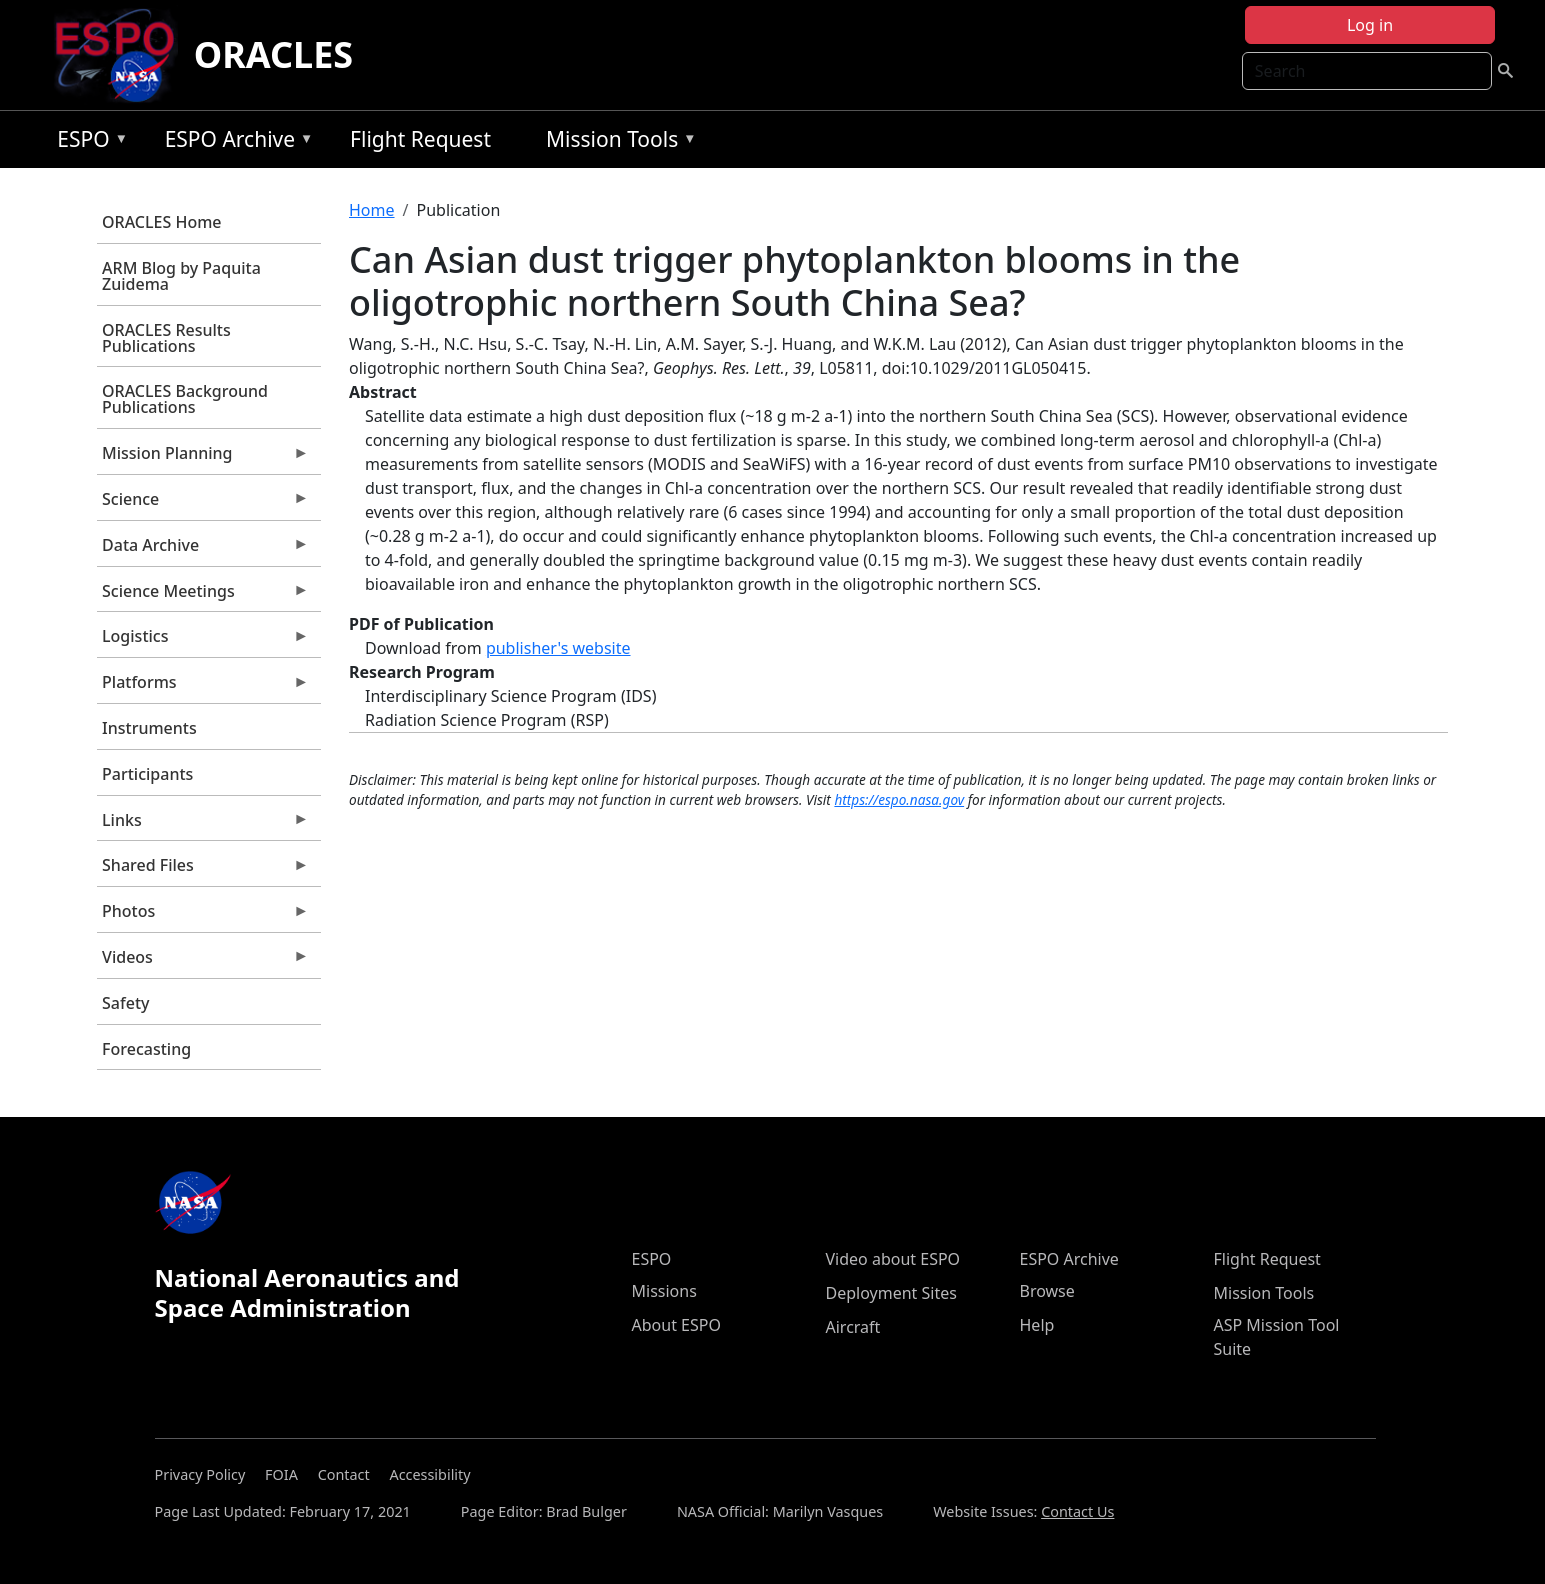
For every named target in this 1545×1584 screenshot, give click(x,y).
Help (1037, 1325)
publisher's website (558, 648)
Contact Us (1077, 1511)
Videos (203, 962)
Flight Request (420, 139)
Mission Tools (616, 142)
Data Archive (203, 550)
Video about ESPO (893, 1259)
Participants (147, 774)
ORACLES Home (161, 222)
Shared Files (203, 870)
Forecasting (146, 1049)
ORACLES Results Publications (166, 338)
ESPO (87, 142)
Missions (664, 1291)
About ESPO (676, 1325)
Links (203, 825)
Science (203, 504)
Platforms (203, 687)
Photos (203, 916)
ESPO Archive (234, 142)
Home (372, 210)
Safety (125, 1003)
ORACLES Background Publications (185, 399)
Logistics (203, 641)
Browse (1047, 1291)
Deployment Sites (891, 1293)
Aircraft (853, 1327)
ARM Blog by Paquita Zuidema (181, 276)
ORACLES (274, 54)
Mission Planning (203, 458)
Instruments (149, 728)
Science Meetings (203, 596)
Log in (1370, 25)
